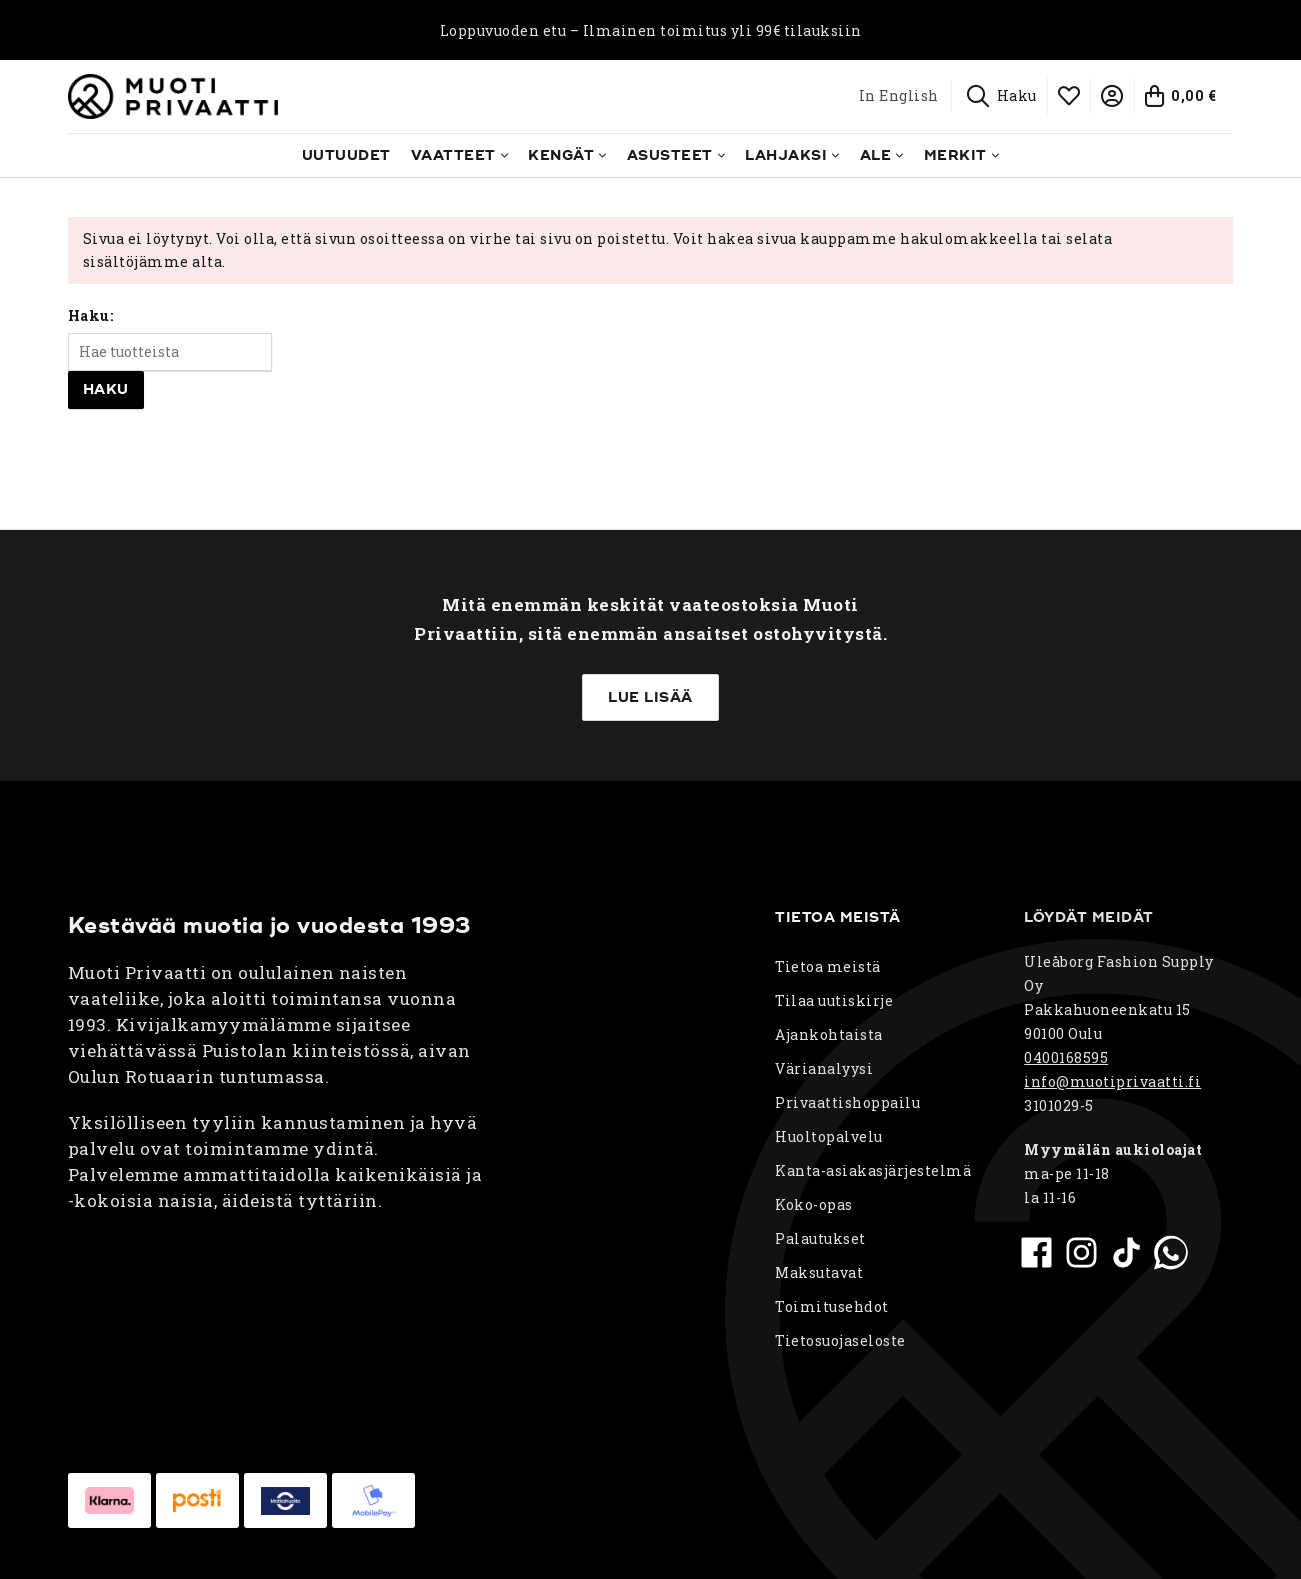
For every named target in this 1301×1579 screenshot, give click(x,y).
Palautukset (820, 1238)
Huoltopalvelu (829, 1136)
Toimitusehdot (832, 1306)
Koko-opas (814, 1204)
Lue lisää (650, 697)
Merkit (955, 155)
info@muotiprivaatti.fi (1112, 1081)
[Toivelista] (1070, 96)
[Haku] (1002, 96)
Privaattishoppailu (847, 1102)
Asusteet (670, 155)
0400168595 (1066, 1057)
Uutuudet (346, 155)
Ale (876, 155)
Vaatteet (453, 155)
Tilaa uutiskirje (834, 1000)
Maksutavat (819, 1272)
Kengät (561, 155)
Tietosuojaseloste (840, 1340)
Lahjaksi (786, 155)
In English (899, 95)
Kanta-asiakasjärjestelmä (873, 1170)
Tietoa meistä (828, 966)
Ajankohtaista (829, 1034)
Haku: (91, 315)
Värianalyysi (824, 1068)
